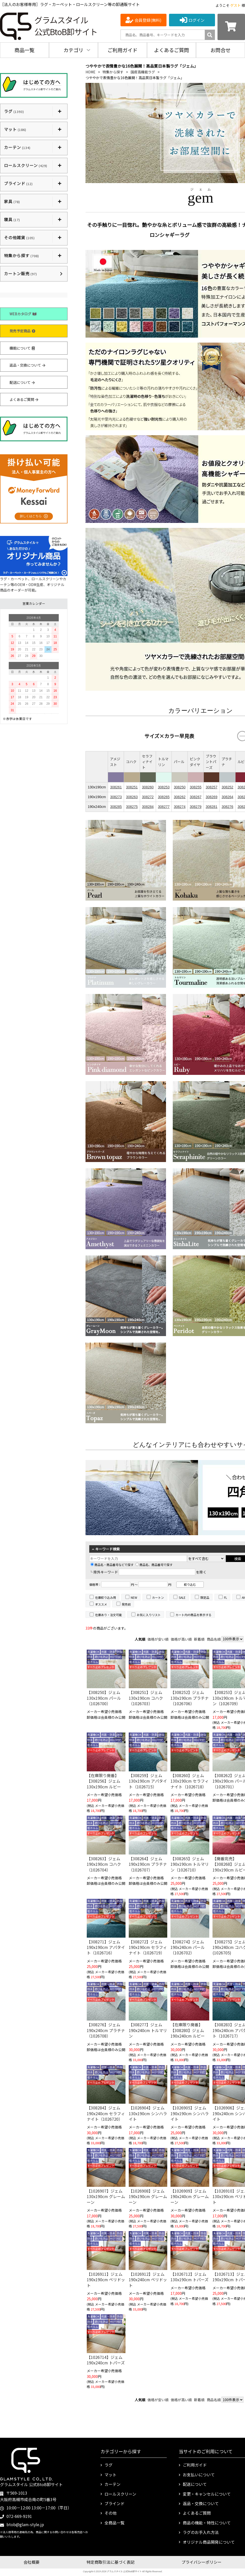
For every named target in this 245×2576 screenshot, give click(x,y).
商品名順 (214, 1638)
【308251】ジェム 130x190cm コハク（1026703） (146, 1697)
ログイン (196, 20)
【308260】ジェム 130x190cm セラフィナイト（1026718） (189, 1781)
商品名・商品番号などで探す (112, 1564)
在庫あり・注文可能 (108, 1615)
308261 (116, 787)
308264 (227, 797)
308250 (180, 787)
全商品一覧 (114, 2523)
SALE (182, 1597)
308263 (132, 797)
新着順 (199, 1638)
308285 (116, 807)
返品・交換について (27, 365)
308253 (164, 787)
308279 (196, 807)
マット (110, 2475)
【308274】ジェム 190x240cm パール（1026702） (187, 1947)
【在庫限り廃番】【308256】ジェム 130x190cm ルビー (104, 1781)
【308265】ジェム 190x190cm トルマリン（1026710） (189, 1864)
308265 (164, 797)
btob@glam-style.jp (25, 2524)
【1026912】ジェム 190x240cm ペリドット (148, 2279)
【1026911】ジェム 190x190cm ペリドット (106, 2279)
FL (225, 1597)
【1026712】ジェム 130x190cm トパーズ (189, 2276)
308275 (132, 807)
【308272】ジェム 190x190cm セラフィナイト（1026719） (148, 1947)
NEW (134, 1597)
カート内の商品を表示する (194, 1615)
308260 (148, 787)
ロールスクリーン (120, 2494)
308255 (196, 787)
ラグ (108, 2465)
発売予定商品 (22, 330)
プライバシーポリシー (202, 2562)
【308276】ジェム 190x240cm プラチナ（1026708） (106, 2030)
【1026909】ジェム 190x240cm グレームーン (189, 2196)
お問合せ (220, 50)
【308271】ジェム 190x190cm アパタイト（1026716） (106, 1947)
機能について (22, 348)
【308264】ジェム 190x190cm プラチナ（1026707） (148, 1864)
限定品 (204, 1597)
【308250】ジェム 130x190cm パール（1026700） (104, 1697)
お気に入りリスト (149, 1615)
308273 (116, 797)
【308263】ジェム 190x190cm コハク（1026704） (104, 1864)
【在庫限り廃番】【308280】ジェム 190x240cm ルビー (187, 2030)
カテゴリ (74, 50)
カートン (158, 1597)
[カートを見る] (231, 27)
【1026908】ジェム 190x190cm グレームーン (148, 2196)
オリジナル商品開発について (209, 2542)
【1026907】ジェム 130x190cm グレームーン (106, 2196)
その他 (110, 2513)
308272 (148, 797)
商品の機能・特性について (207, 2523)
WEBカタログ (23, 313)
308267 (196, 797)
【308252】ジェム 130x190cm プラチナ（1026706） (189, 1697)
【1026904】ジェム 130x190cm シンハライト (148, 2113)
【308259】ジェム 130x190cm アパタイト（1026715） (148, 1781)
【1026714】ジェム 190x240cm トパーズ (106, 2360)
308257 (212, 787)
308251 (132, 787)
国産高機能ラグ (142, 71)
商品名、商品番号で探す (154, 1564)
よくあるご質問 (171, 50)
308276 (227, 807)
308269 (212, 797)
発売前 (126, 1604)
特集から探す (113, 71)
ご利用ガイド (123, 50)
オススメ (101, 1604)
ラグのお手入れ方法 (201, 2532)
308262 (180, 797)
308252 (227, 787)
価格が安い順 (158, 1638)
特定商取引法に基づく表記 (110, 2562)
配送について (22, 382)
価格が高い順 (181, 1638)
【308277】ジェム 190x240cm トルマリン (148, 2030)
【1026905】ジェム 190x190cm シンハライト (189, 2113)
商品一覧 (24, 50)
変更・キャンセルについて (207, 2494)
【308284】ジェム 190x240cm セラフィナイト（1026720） (106, 2113)
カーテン (112, 2484)
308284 (148, 807)
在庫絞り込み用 (105, 1597)
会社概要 (32, 2562)
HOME (91, 71)
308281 (212, 807)
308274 (180, 807)
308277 (164, 807)
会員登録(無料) (148, 20)
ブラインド (114, 2503)
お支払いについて (199, 2475)
